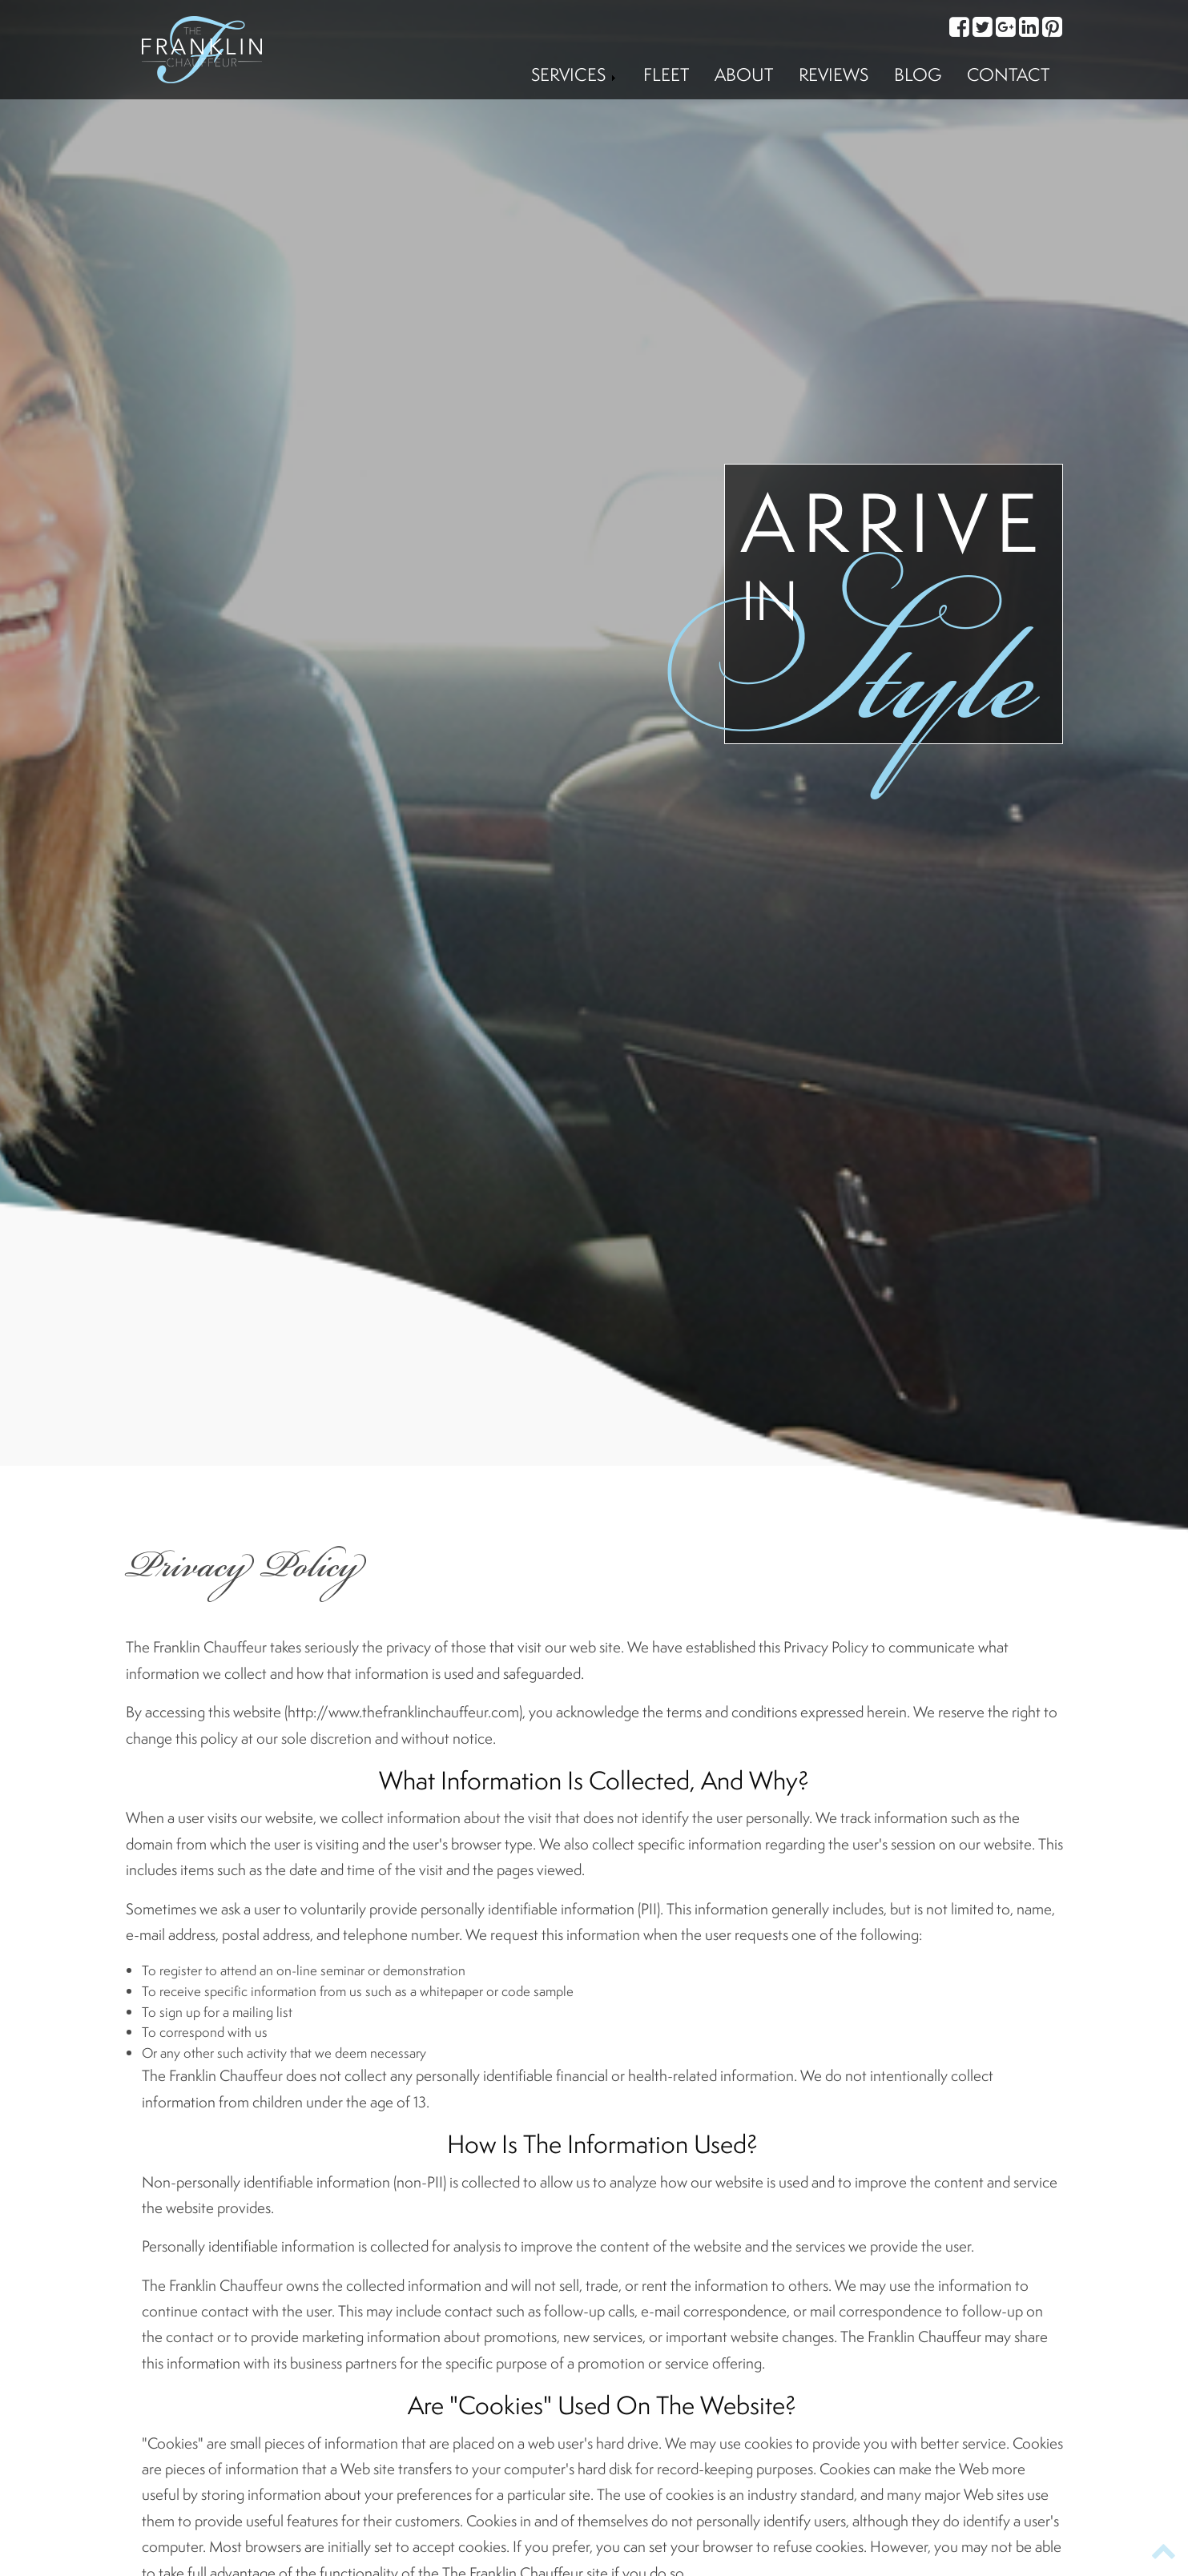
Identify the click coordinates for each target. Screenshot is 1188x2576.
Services (574, 74)
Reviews (833, 74)
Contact (1008, 74)
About (744, 74)
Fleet (666, 74)
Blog (917, 74)
